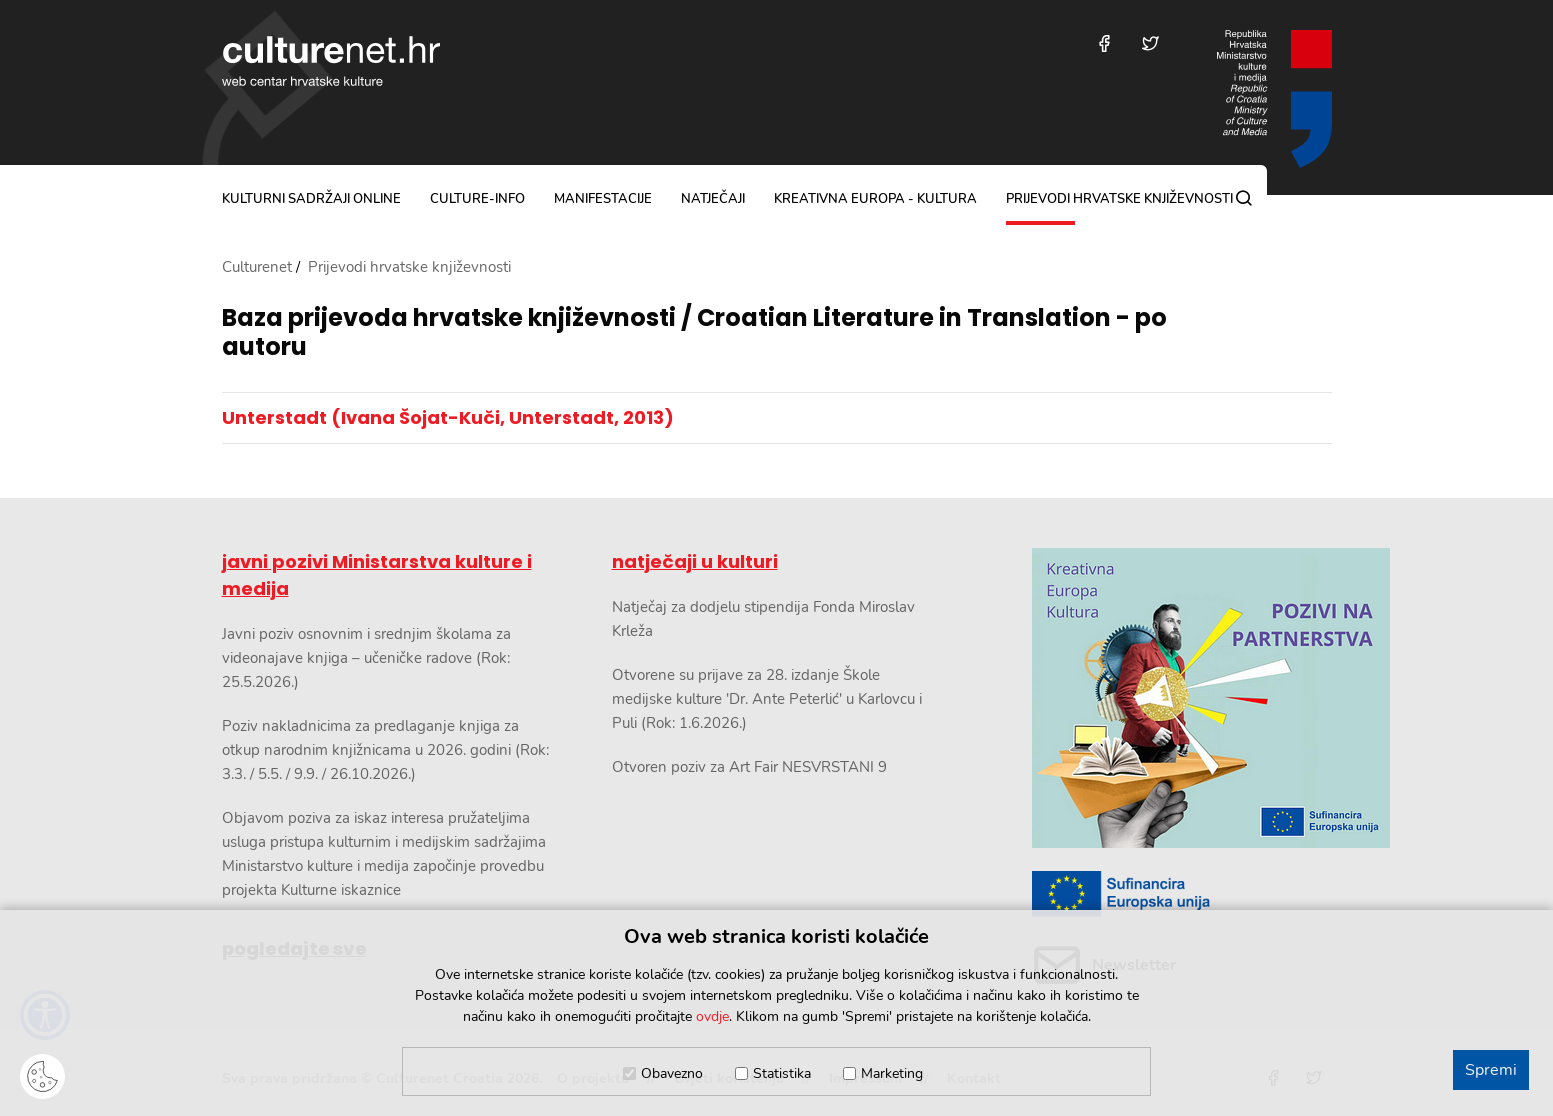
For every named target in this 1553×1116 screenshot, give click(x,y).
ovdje (712, 1016)
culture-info (477, 199)
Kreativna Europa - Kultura (875, 199)
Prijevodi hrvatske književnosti (1119, 199)
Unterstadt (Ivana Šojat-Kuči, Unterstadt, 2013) (448, 417)
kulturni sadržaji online (311, 199)
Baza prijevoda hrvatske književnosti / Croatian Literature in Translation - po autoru (694, 333)
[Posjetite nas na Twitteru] (1150, 43)
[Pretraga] (1244, 198)
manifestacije (603, 199)
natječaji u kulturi (695, 561)
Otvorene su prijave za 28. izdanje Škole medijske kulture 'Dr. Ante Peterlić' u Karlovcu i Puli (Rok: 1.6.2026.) (767, 699)
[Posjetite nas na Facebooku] (1104, 43)
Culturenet (257, 267)
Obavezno (672, 1073)
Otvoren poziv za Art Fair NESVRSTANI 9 (749, 767)
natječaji (713, 199)
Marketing (892, 1073)
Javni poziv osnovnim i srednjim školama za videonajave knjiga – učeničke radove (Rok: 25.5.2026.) (366, 658)
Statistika (782, 1073)
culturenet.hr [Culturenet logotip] (331, 61)
